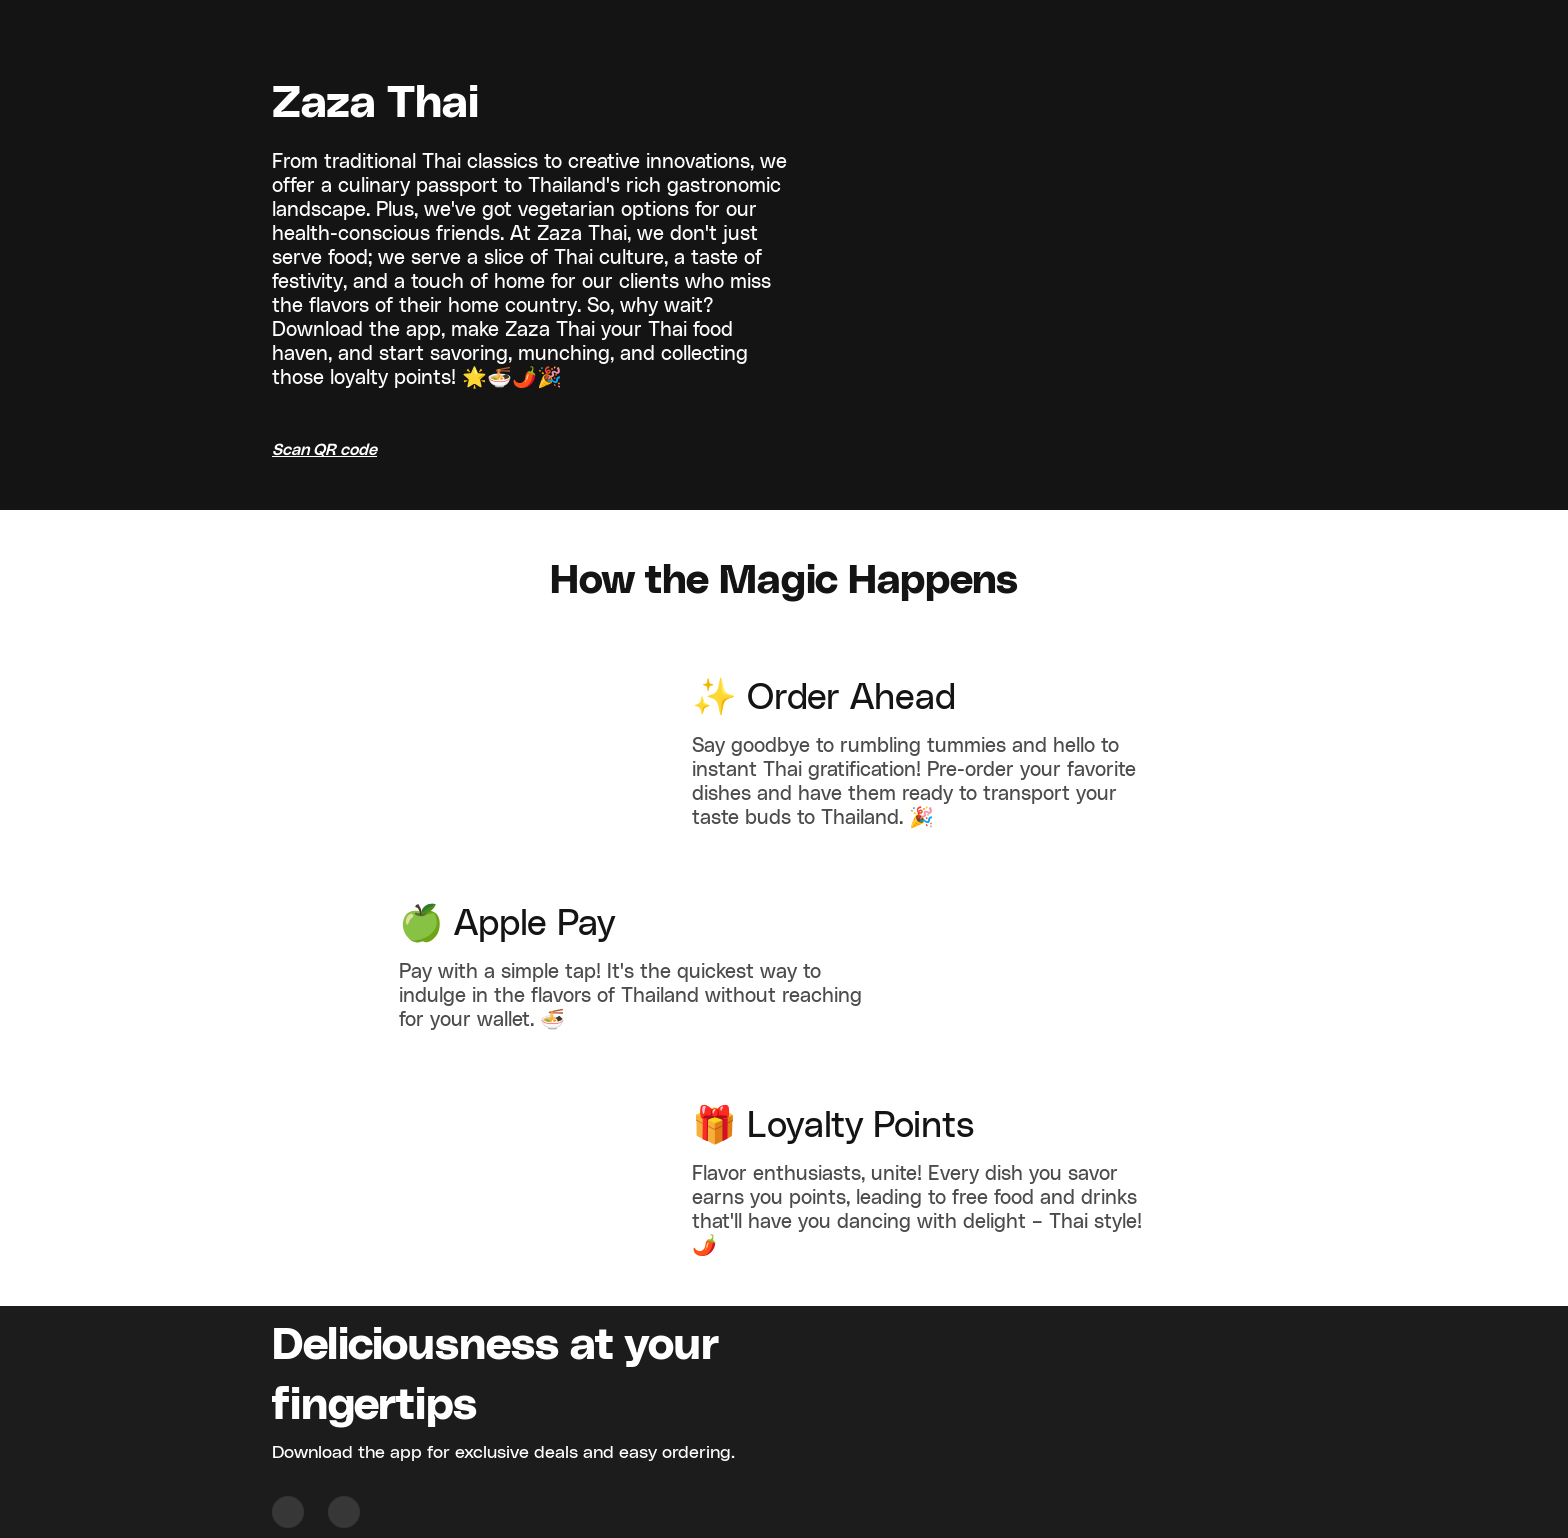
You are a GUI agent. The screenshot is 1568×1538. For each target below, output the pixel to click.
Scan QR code (324, 450)
